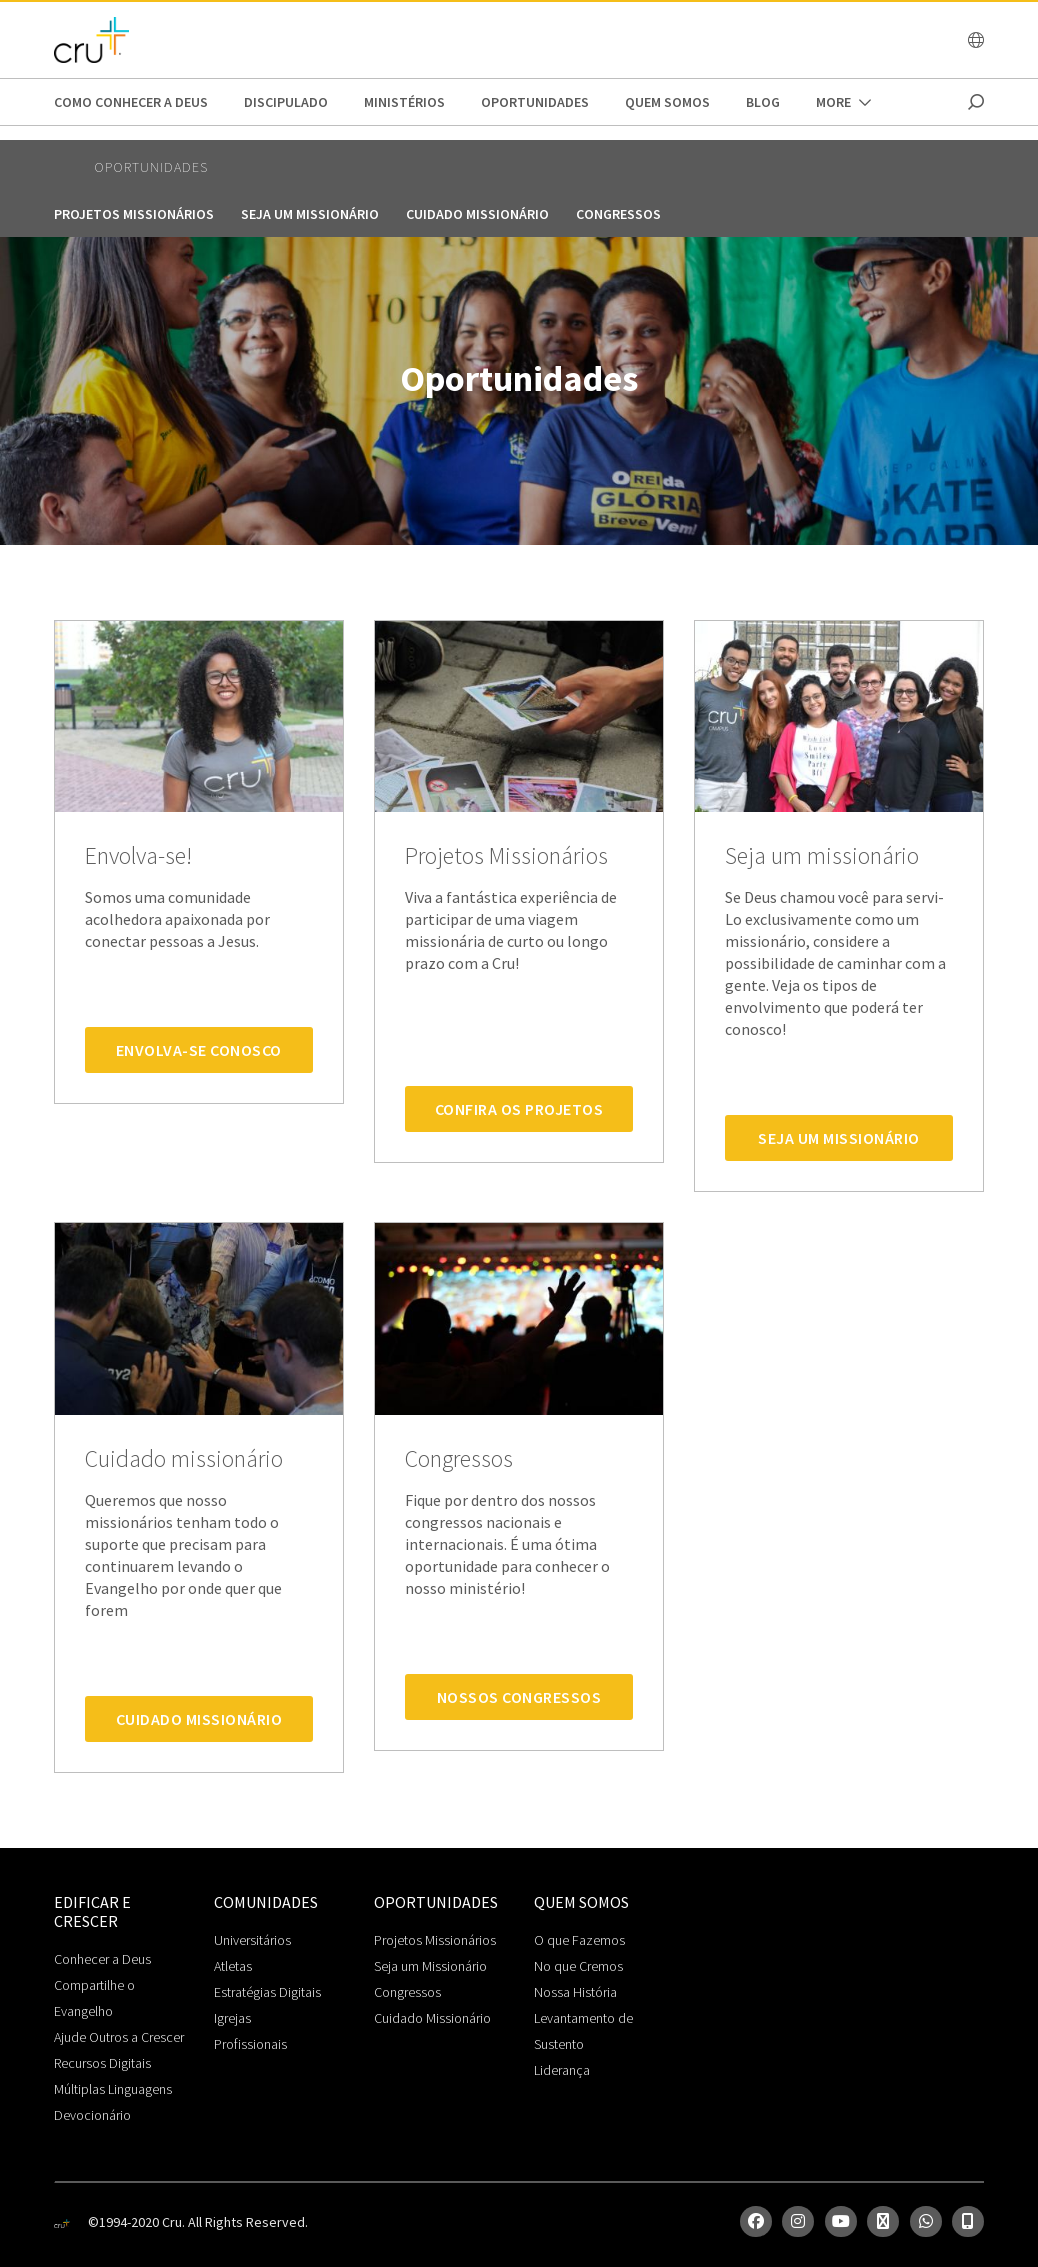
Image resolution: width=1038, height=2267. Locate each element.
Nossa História (575, 1992)
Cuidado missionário (477, 214)
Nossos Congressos (519, 1697)
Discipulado (286, 102)
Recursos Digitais (102, 2063)
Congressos (618, 214)
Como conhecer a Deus (131, 102)
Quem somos (667, 102)
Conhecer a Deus (102, 1959)
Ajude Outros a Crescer (119, 2037)
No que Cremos (578, 1966)
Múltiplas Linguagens (113, 2089)
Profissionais (250, 2044)
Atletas (233, 1966)
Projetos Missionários (134, 214)
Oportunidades (535, 102)
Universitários (252, 1940)
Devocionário (92, 2115)
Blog (763, 102)
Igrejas (232, 2018)
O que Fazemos (579, 1940)
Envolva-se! (138, 856)
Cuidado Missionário (199, 1719)
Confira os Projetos (519, 1109)
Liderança (562, 2070)
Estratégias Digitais (267, 1992)
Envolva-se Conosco (199, 1050)
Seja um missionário (310, 214)
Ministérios (404, 102)
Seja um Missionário (839, 1138)
